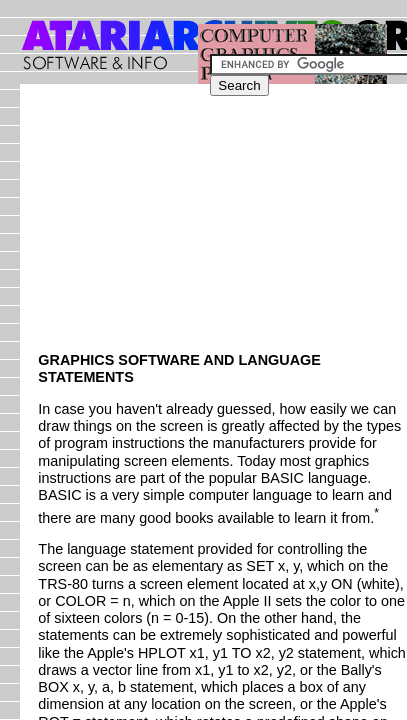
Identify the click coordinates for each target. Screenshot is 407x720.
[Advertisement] (257, 227)
